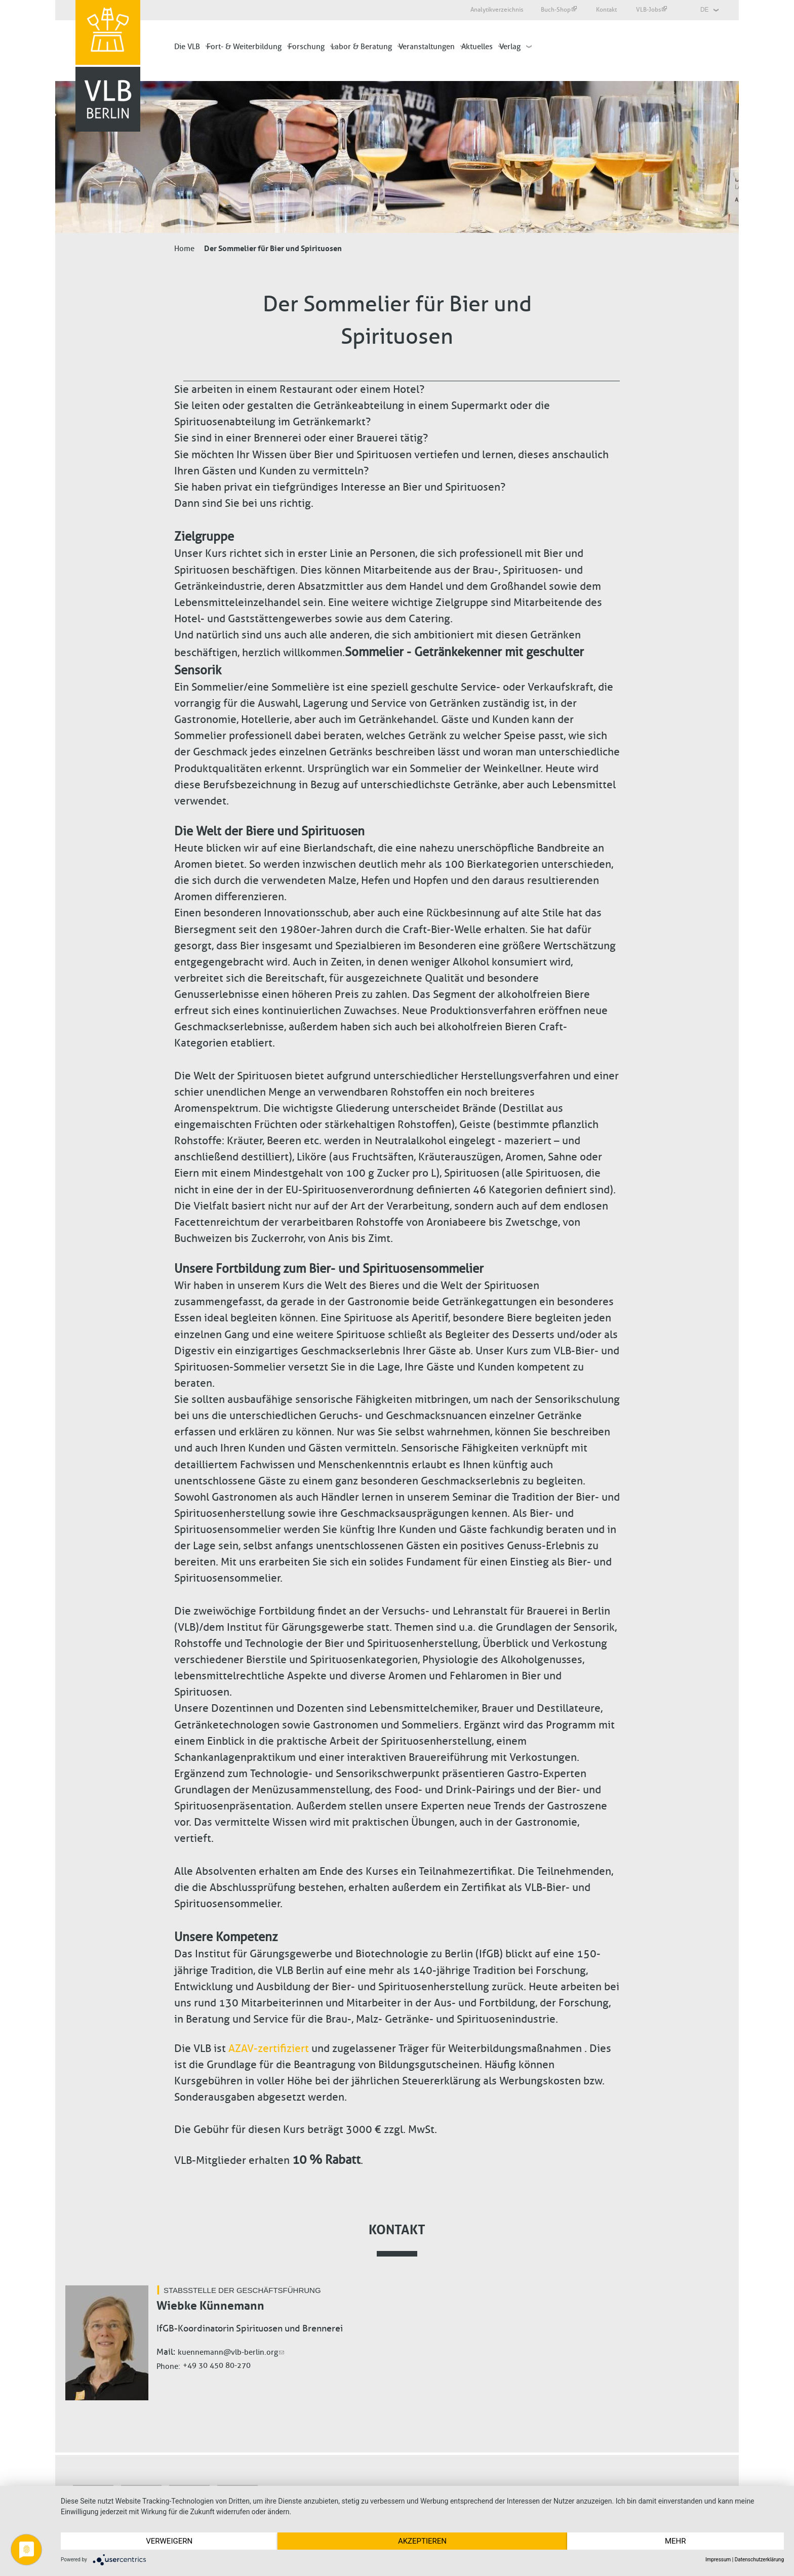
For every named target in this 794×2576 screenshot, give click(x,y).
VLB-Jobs (651, 9)
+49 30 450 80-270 (217, 2365)
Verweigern (169, 2541)
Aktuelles (477, 46)
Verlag (510, 46)
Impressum (718, 2559)
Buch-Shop (559, 9)
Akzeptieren (422, 2541)
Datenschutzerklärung (759, 2559)
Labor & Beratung (361, 46)
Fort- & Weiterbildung (244, 46)
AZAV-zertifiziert (268, 2048)
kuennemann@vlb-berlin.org (231, 2352)
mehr (675, 2541)
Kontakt (607, 9)
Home (184, 248)
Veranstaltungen (427, 46)
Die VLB (187, 46)
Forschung (306, 46)
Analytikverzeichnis (496, 9)
